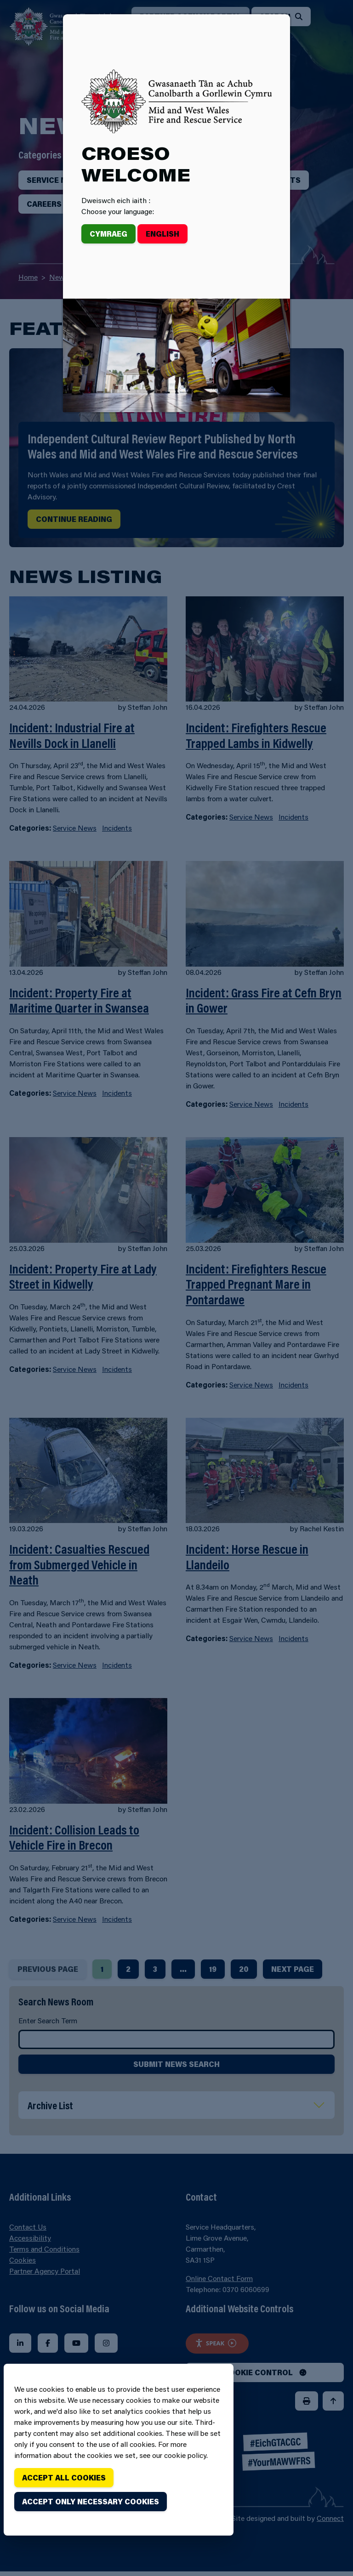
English (162, 233)
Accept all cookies (64, 2477)
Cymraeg (108, 233)
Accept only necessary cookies (90, 2501)
